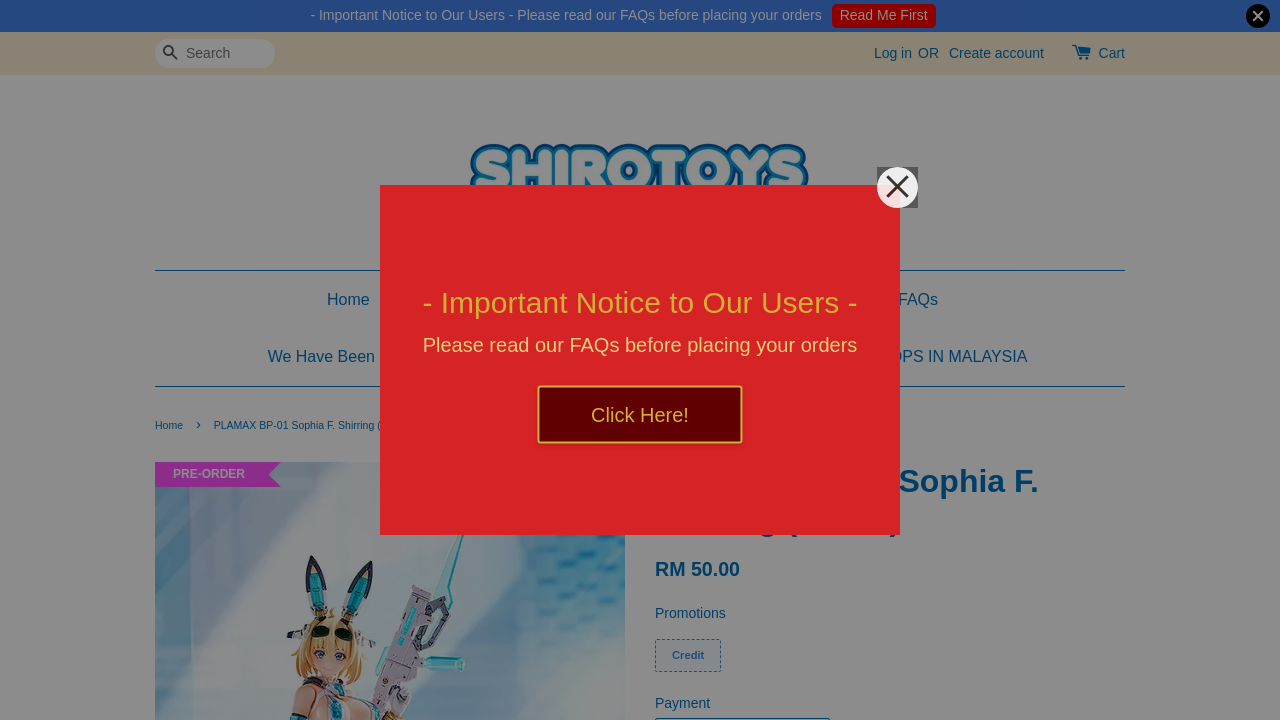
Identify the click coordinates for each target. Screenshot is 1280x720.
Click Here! (640, 415)
